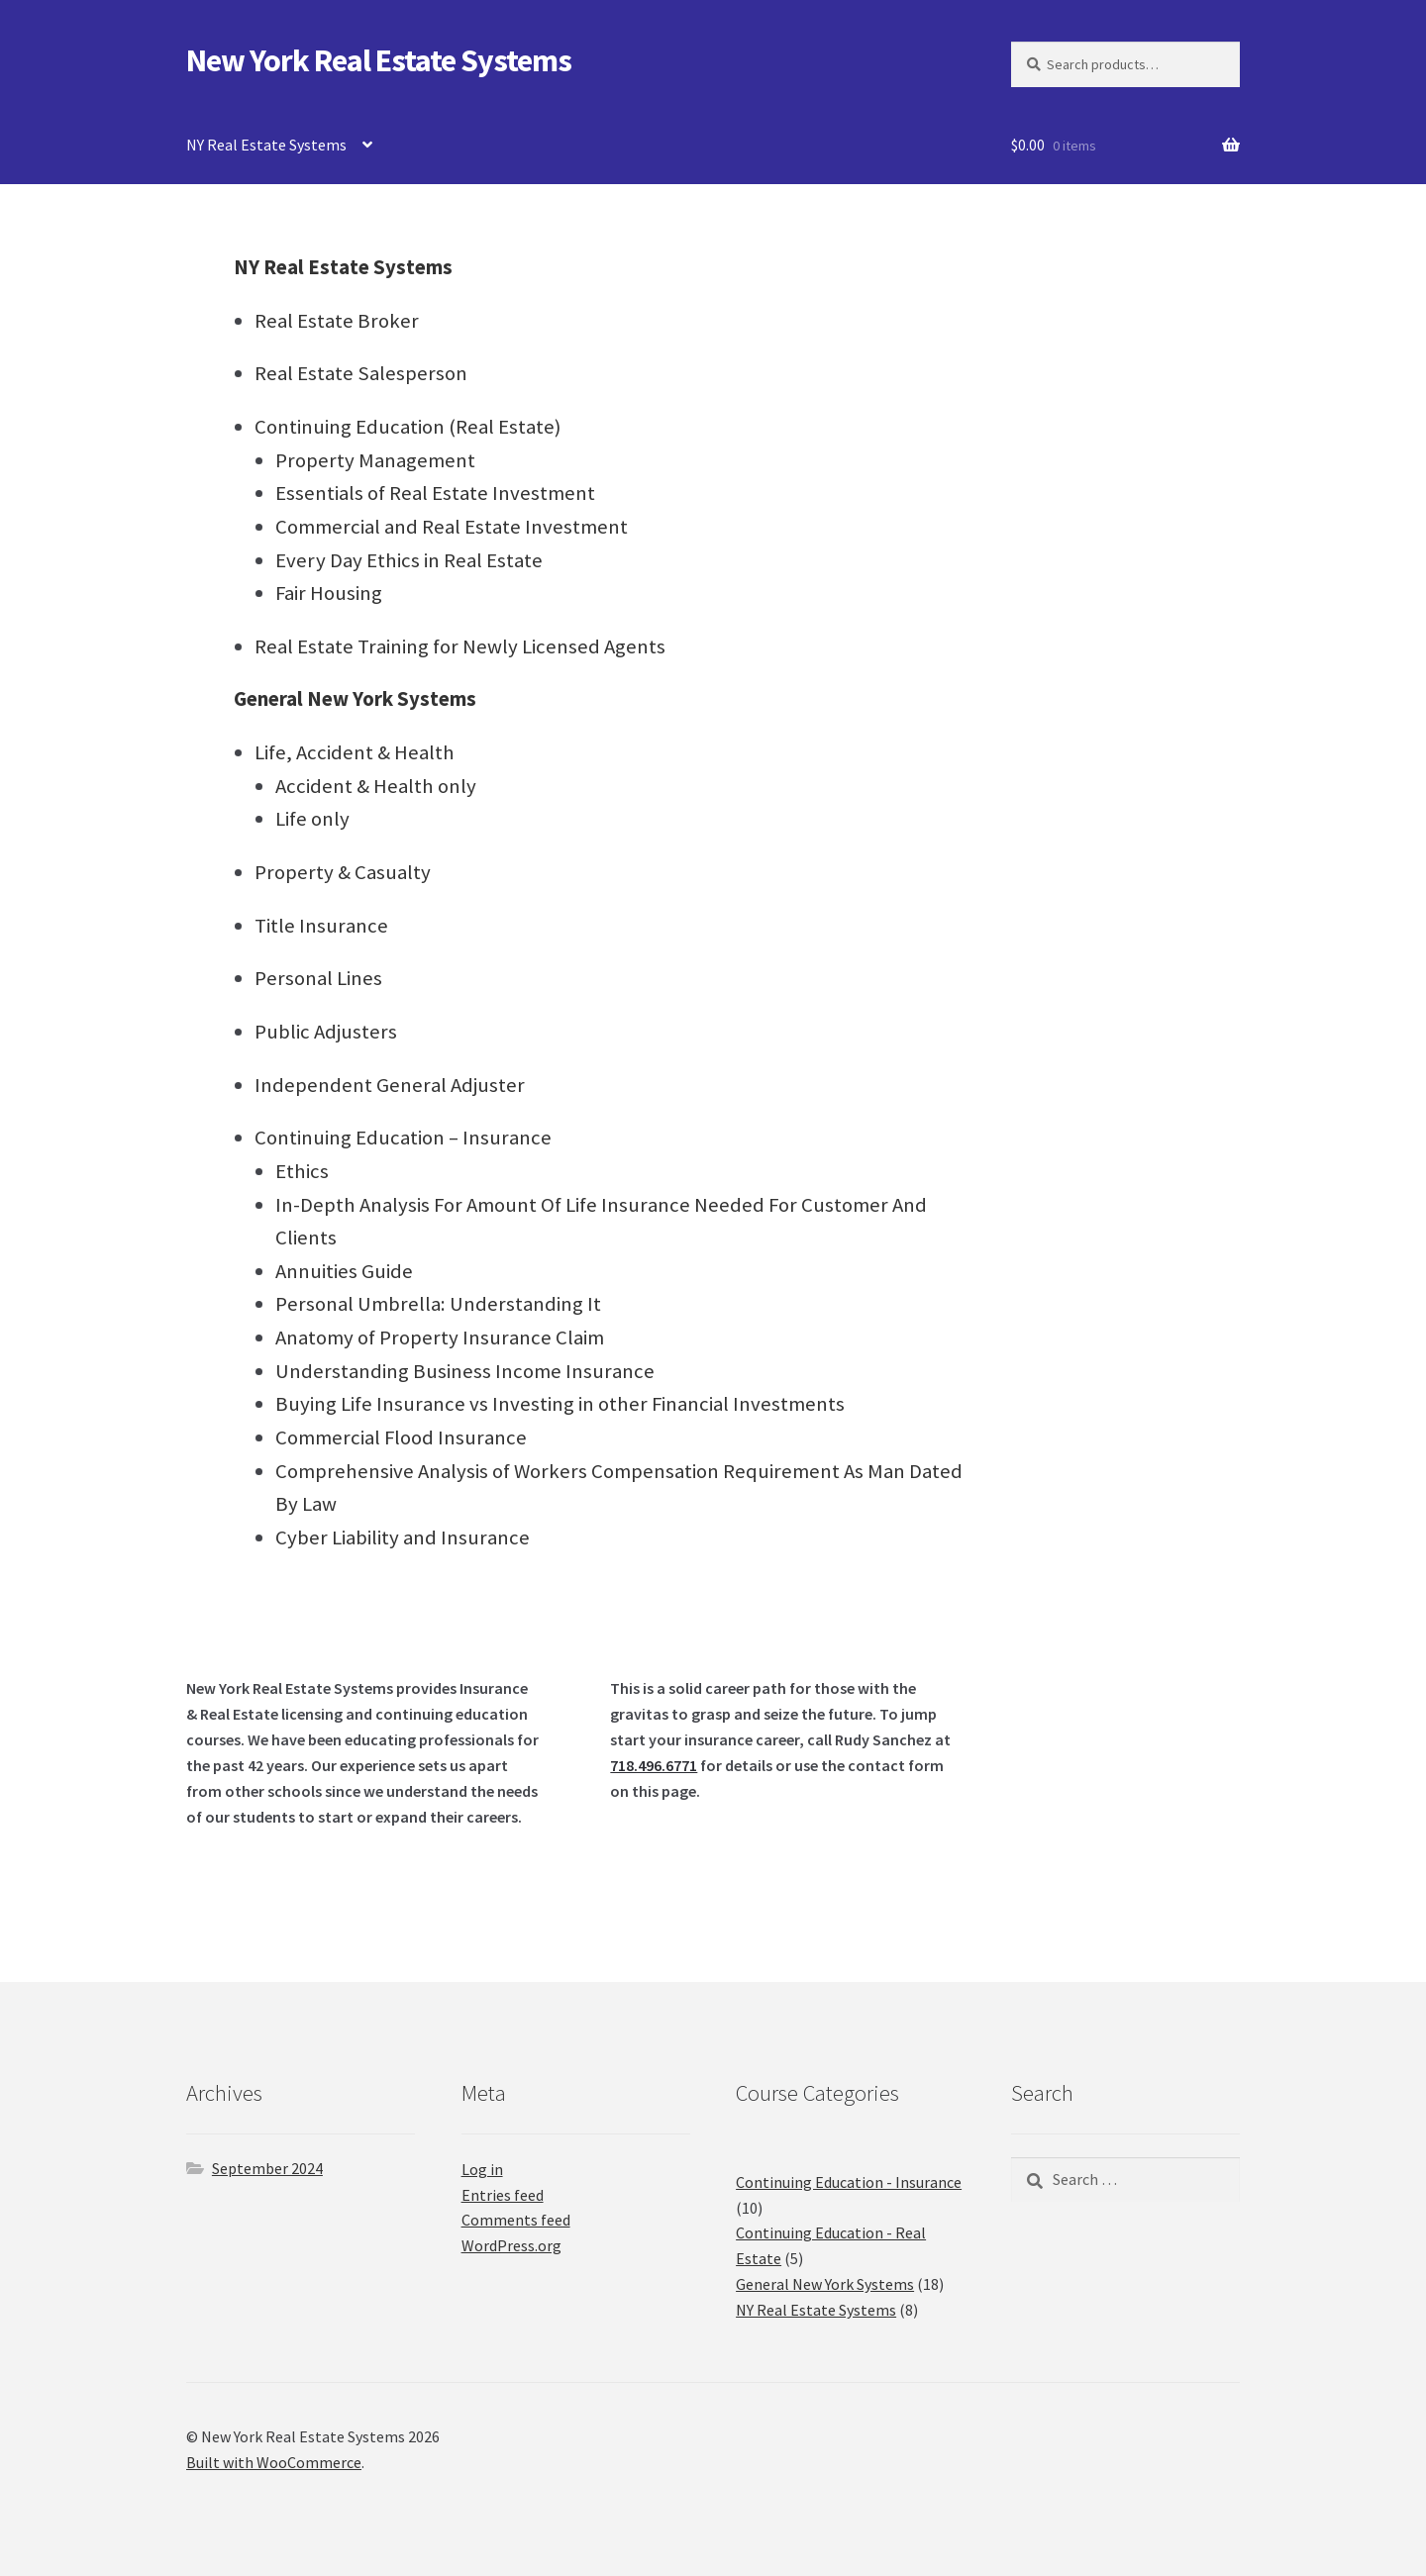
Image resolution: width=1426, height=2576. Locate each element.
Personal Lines (318, 978)
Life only (312, 819)
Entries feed (502, 2195)
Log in (482, 2169)
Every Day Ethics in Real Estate (409, 560)
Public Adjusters (326, 1031)
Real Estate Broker (337, 321)
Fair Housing (328, 593)
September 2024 (267, 2168)
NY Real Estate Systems (266, 144)
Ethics (302, 1171)
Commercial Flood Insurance (401, 1437)
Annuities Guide (344, 1271)
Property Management (375, 460)
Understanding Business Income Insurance (465, 1371)
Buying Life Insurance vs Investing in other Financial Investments (560, 1404)
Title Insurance (321, 926)
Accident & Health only (375, 786)
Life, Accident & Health (355, 752)
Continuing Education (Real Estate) (407, 427)
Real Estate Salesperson (361, 373)
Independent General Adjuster (390, 1085)
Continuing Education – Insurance (403, 1137)
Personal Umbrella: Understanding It (438, 1304)
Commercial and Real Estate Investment (451, 527)
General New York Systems (355, 699)
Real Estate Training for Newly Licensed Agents (460, 646)
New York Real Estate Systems (378, 60)
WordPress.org (511, 2245)
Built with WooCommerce (273, 2462)
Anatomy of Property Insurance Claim (439, 1337)
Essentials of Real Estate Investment (435, 493)
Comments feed (515, 2219)
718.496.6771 (653, 1765)
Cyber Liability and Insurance (402, 1537)
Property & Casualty (343, 872)
